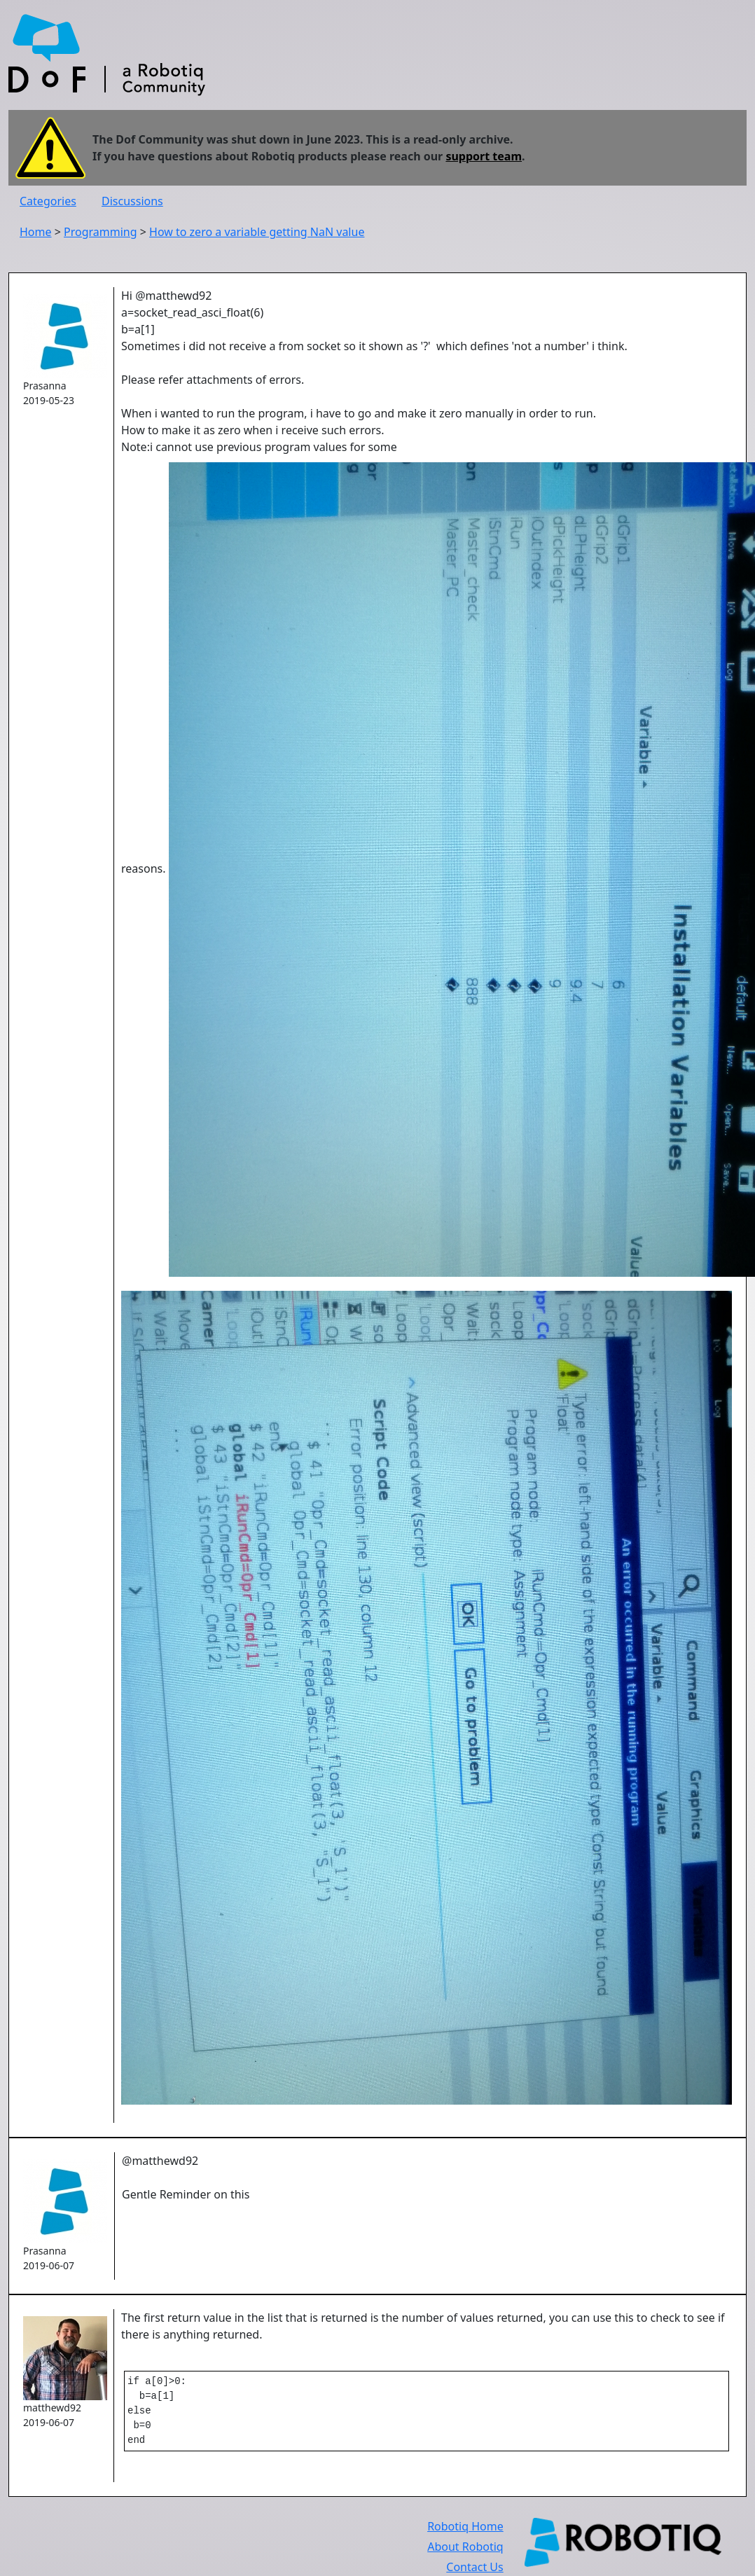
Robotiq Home (465, 2533)
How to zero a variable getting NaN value (256, 232)
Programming (100, 232)
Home (36, 232)
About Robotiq (465, 2553)
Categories (48, 201)
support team (483, 156)
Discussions (132, 201)
